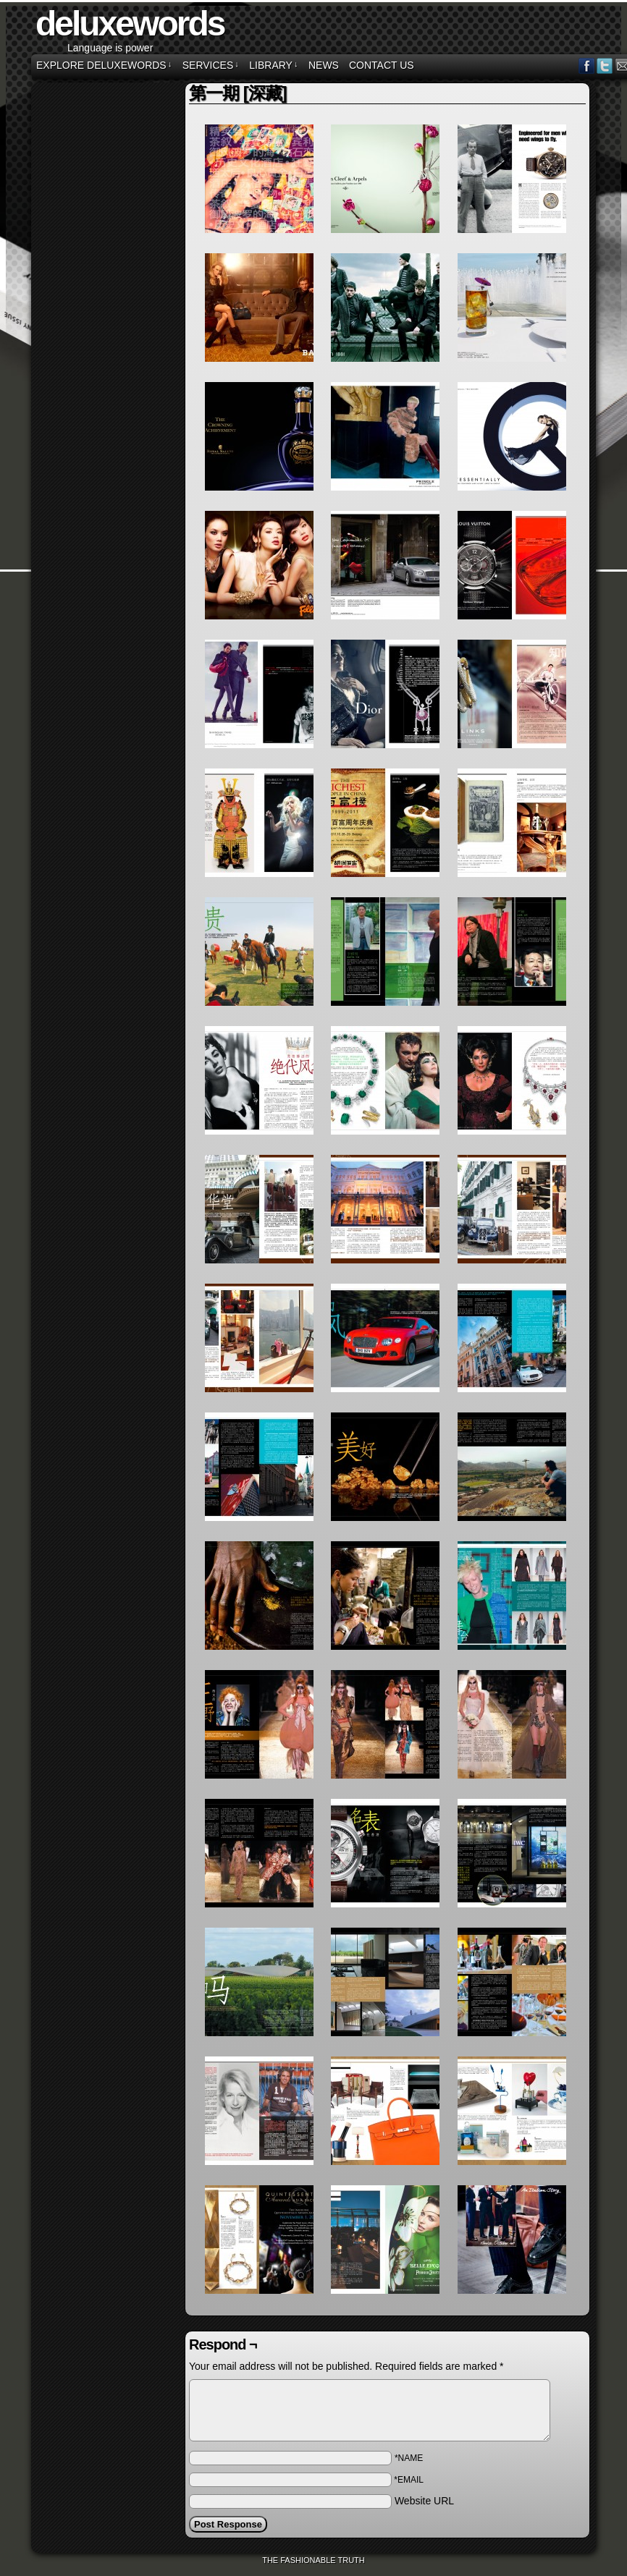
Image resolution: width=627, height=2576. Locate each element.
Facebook (587, 65)
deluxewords (129, 23)
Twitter (605, 65)
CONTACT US (381, 65)
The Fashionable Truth (313, 2560)
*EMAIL (409, 2480)
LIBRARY (273, 65)
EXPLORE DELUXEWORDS (104, 65)
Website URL (424, 2501)
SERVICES (210, 65)
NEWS (323, 65)
